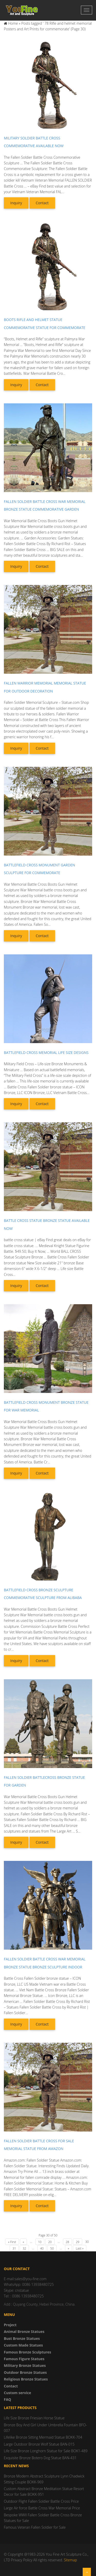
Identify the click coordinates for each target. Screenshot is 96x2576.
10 (40, 2242)
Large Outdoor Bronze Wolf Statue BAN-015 (39, 2444)
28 (67, 2242)
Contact (42, 202)
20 (50, 2242)
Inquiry (16, 202)
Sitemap (70, 2559)
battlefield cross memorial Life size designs (46, 1052)
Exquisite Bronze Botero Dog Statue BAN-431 (40, 2457)
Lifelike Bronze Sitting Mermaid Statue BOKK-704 (43, 2437)
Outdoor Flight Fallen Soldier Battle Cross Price (41, 2501)
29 (77, 2242)
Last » (79, 2248)
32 (24, 2248)
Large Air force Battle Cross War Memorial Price (42, 2508)
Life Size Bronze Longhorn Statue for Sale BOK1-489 (46, 2450)
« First (12, 2242)
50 (52, 2248)
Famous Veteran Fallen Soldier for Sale (35, 2527)
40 (42, 2248)
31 (14, 2248)
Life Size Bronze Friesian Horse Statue (34, 2417)
